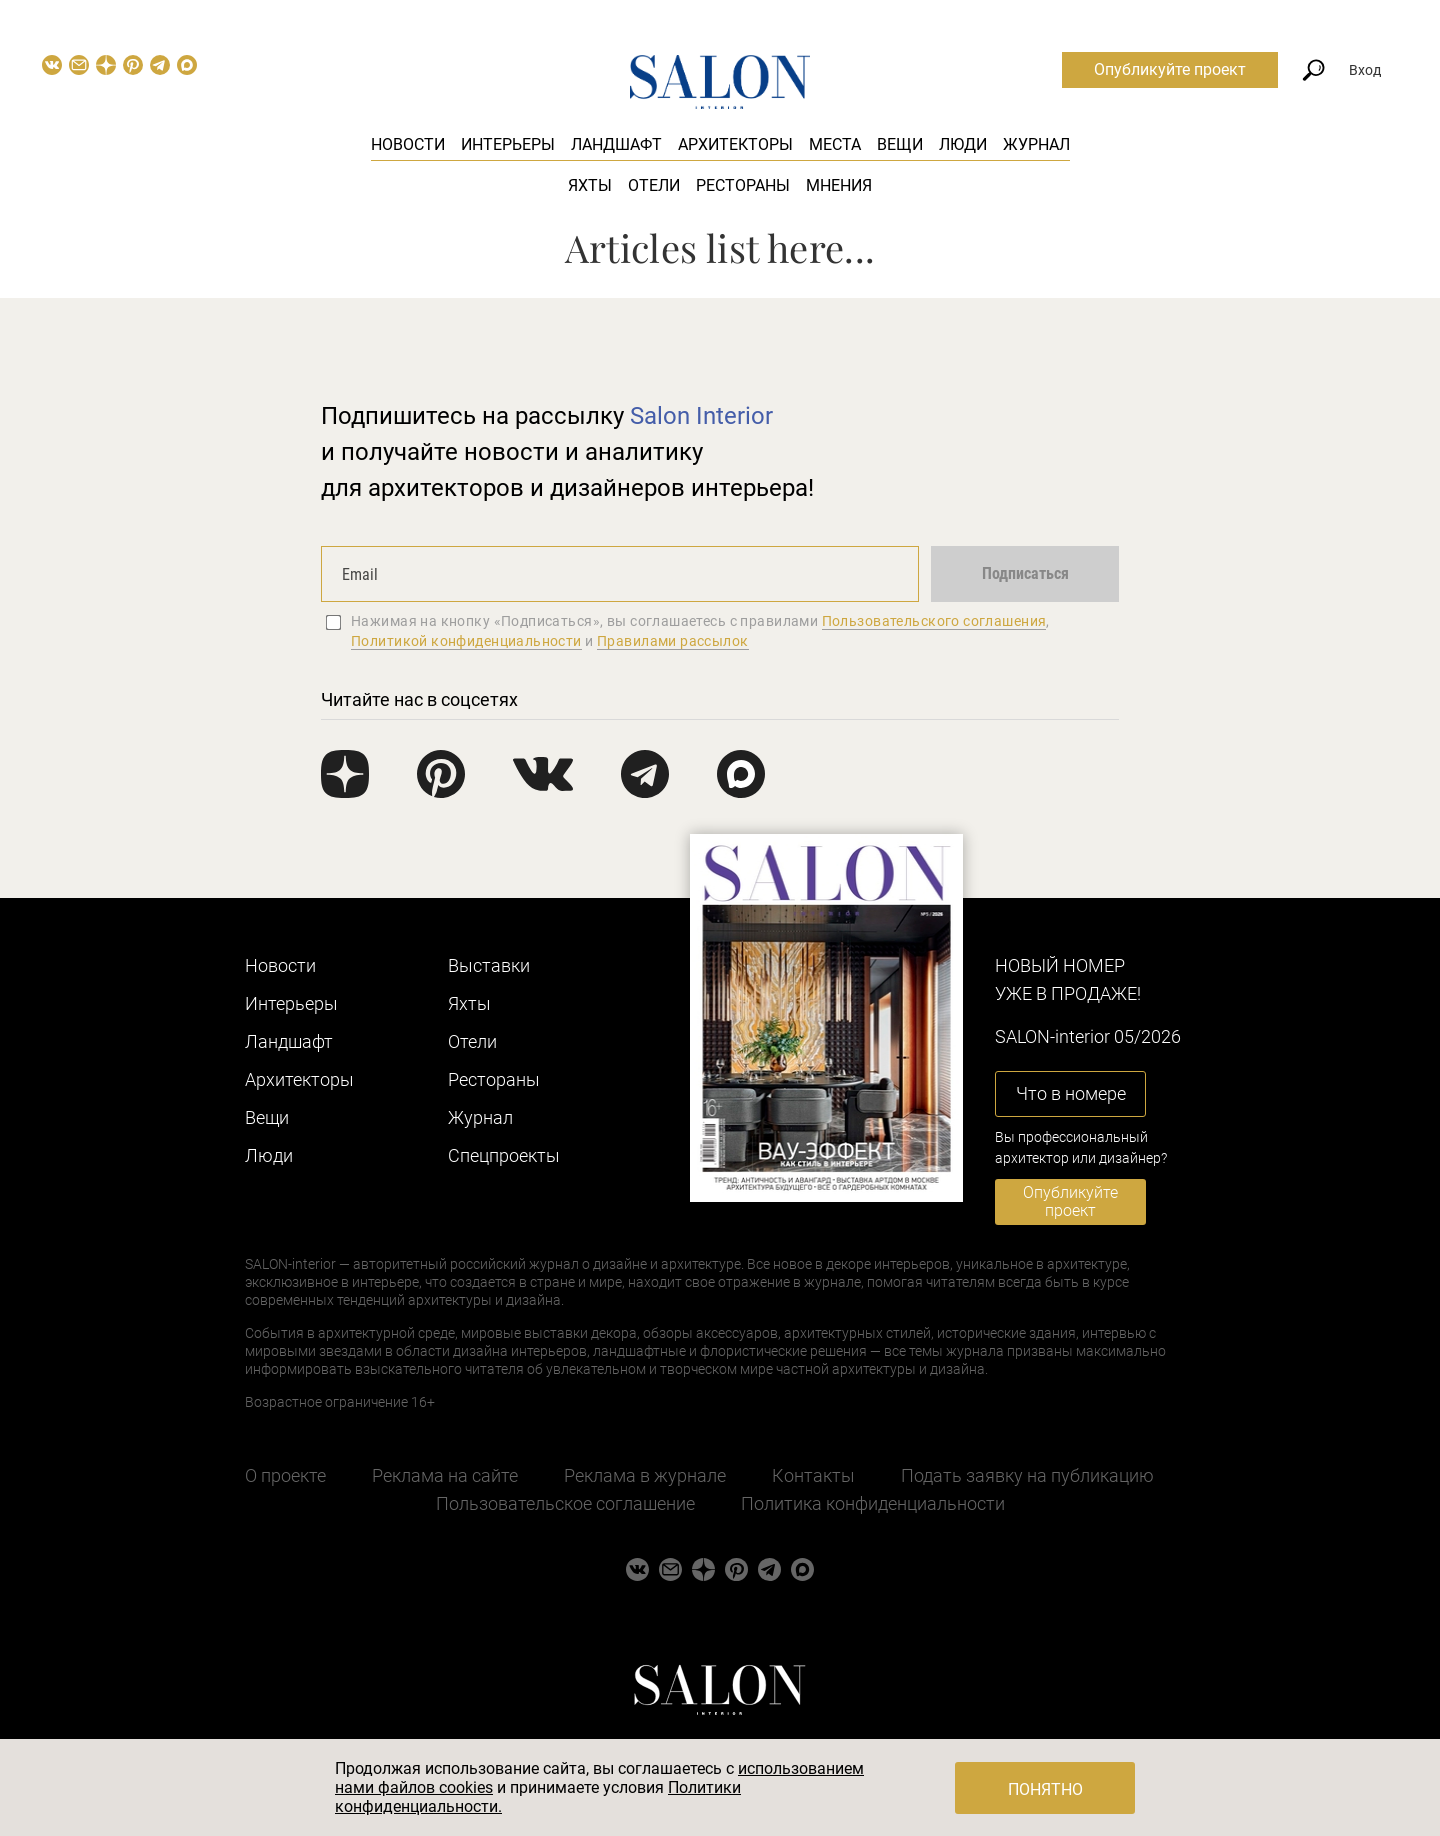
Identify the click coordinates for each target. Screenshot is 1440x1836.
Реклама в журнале (645, 1475)
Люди (963, 144)
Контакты (813, 1475)
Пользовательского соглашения (934, 621)
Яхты (590, 185)
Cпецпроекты (504, 1155)
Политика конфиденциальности (873, 1503)
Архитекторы (735, 144)
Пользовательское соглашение (565, 1503)
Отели (654, 185)
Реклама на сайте (445, 1475)
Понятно (1045, 1789)
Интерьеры (508, 144)
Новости (408, 144)
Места (835, 144)
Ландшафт (616, 144)
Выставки (489, 965)
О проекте (285, 1475)
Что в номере (1071, 1093)
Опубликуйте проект (1170, 69)
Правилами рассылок (673, 641)
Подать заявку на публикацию (1027, 1475)
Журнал (1036, 144)
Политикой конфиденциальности (466, 641)
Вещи (900, 144)
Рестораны (743, 185)
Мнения (839, 185)
